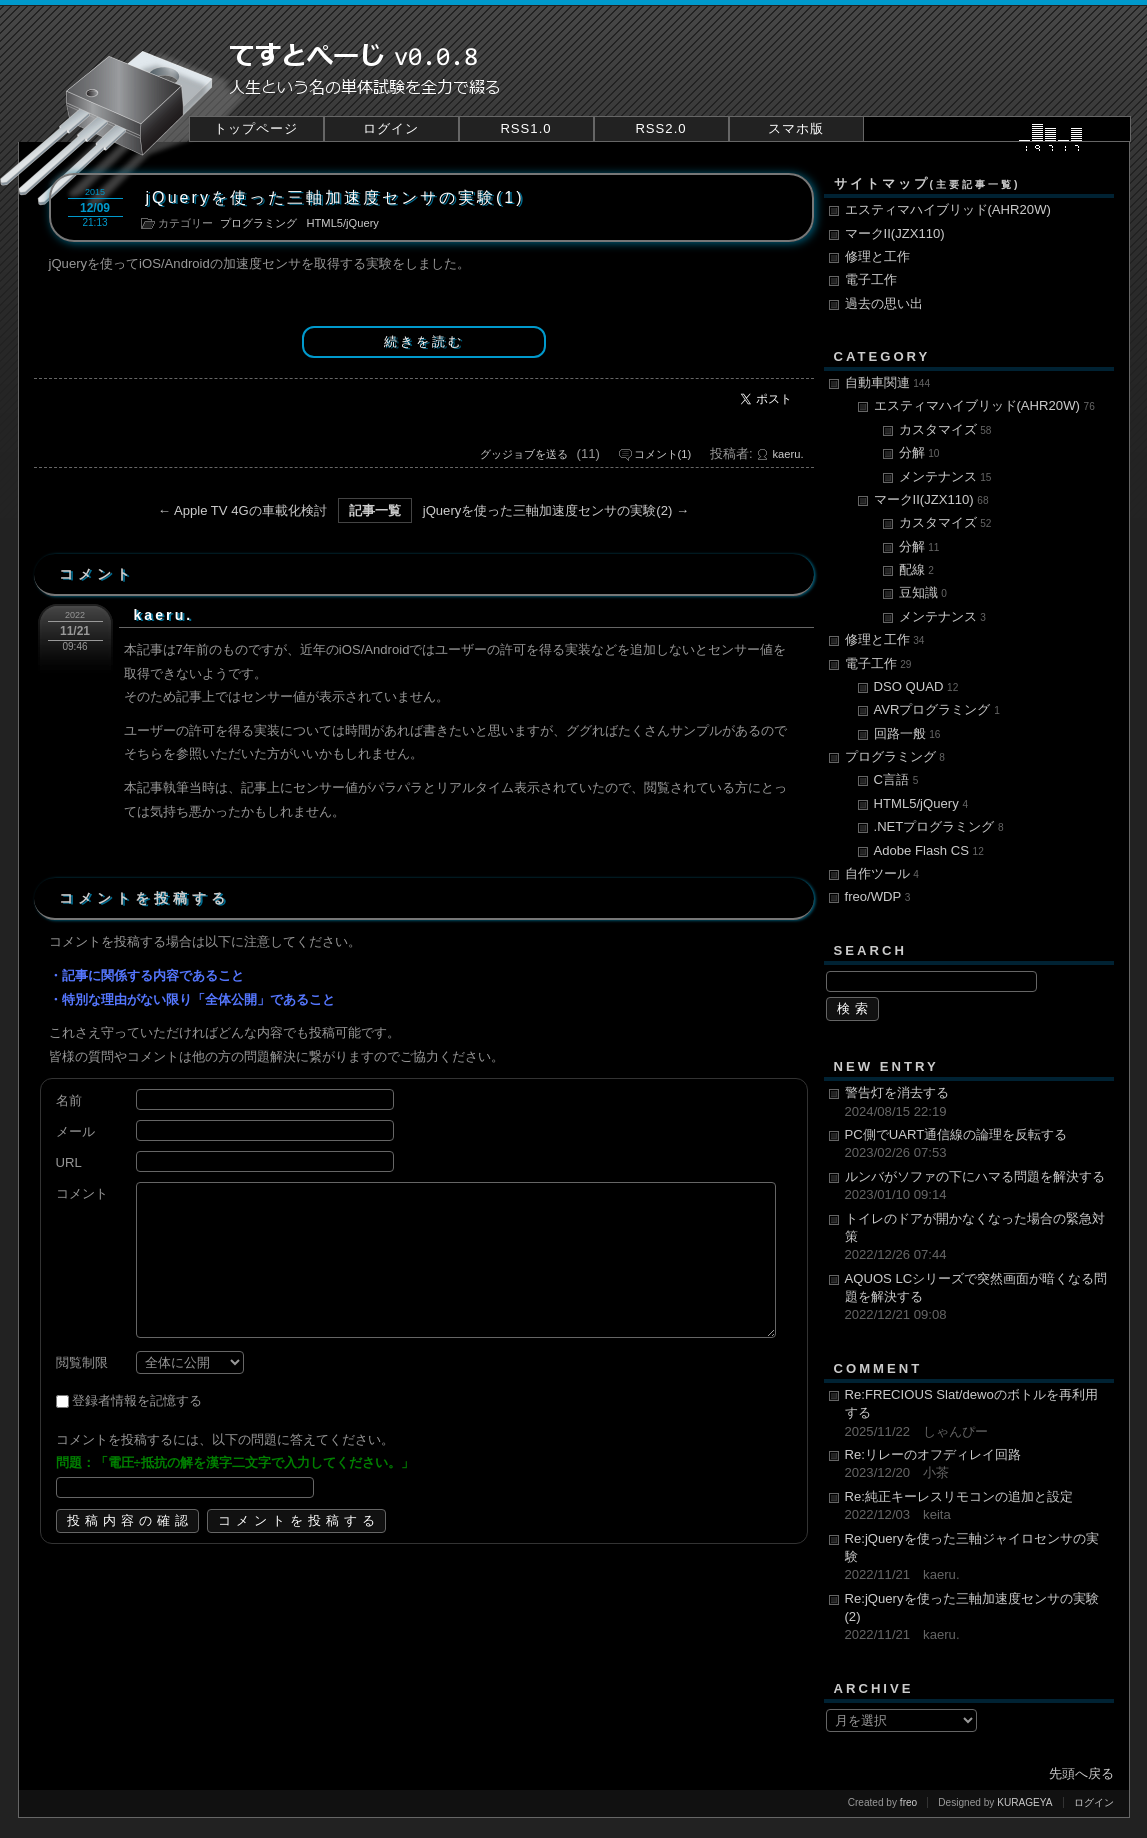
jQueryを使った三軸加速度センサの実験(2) (548, 510)
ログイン (391, 128)
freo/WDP (878, 896)
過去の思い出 (884, 303)
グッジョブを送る (524, 454)
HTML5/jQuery (343, 223)
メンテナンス (945, 476)
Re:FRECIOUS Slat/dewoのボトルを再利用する (977, 1414)
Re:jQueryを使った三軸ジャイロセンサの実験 (977, 1558)
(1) (663, 454)
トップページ (256, 128)
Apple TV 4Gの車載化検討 (250, 510)
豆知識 (923, 592)
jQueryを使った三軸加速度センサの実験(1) (335, 197)
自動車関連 (888, 382)
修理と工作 (877, 256)
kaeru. (788, 454)
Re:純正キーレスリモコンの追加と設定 (977, 1507)
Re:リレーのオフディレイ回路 (977, 1465)
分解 (919, 452)
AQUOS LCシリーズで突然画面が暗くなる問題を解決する (977, 1298)
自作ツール (882, 873)
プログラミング (258, 223)
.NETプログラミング (939, 826)
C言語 (896, 779)
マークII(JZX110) (895, 233)
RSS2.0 (660, 128)
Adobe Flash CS (929, 850)
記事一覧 (375, 510)
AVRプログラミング (937, 709)
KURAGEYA (1024, 1802)
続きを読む (424, 341)
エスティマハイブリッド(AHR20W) (948, 209)
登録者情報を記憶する (137, 1400)
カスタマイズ (945, 429)
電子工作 (871, 279)
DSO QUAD (916, 686)
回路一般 (907, 733)
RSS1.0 (525, 128)
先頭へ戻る (1081, 1773)
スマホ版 (796, 128)
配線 (916, 569)
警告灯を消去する (977, 1103)
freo (908, 1802)
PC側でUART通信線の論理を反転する (977, 1145)
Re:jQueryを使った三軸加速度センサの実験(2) (977, 1618)
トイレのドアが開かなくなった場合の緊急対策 (977, 1238)
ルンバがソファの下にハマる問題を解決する (977, 1187)
